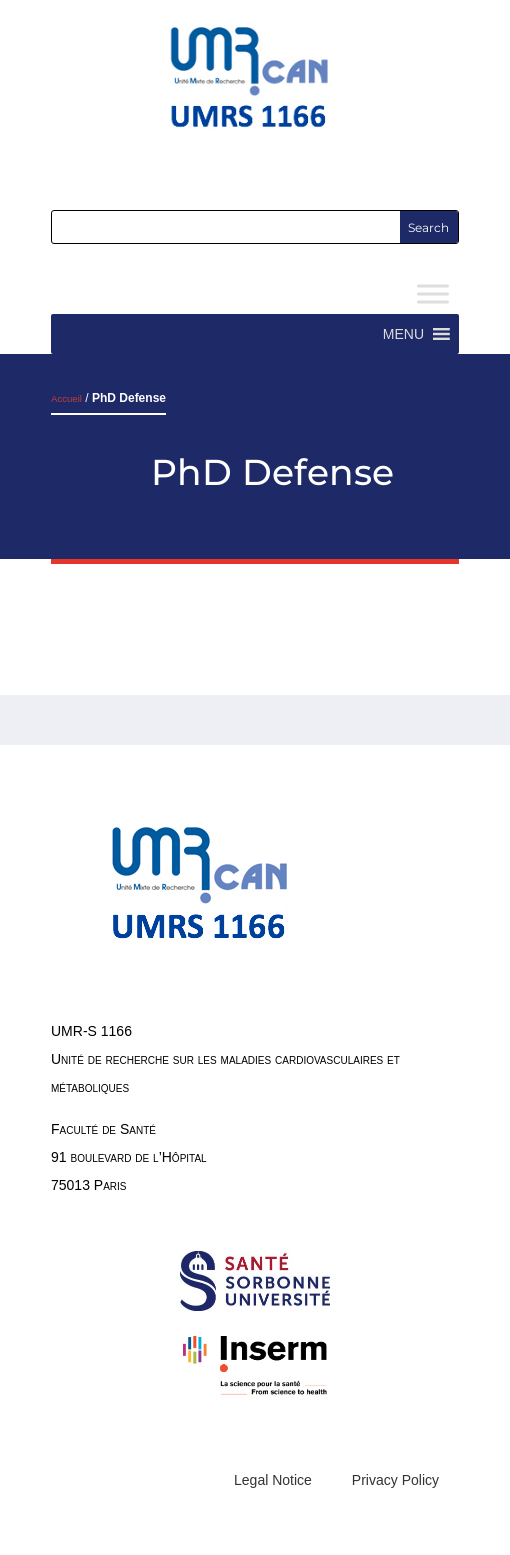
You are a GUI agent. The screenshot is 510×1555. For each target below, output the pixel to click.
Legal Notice (273, 1480)
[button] (403, 334)
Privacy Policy (395, 1480)
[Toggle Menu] (433, 294)
